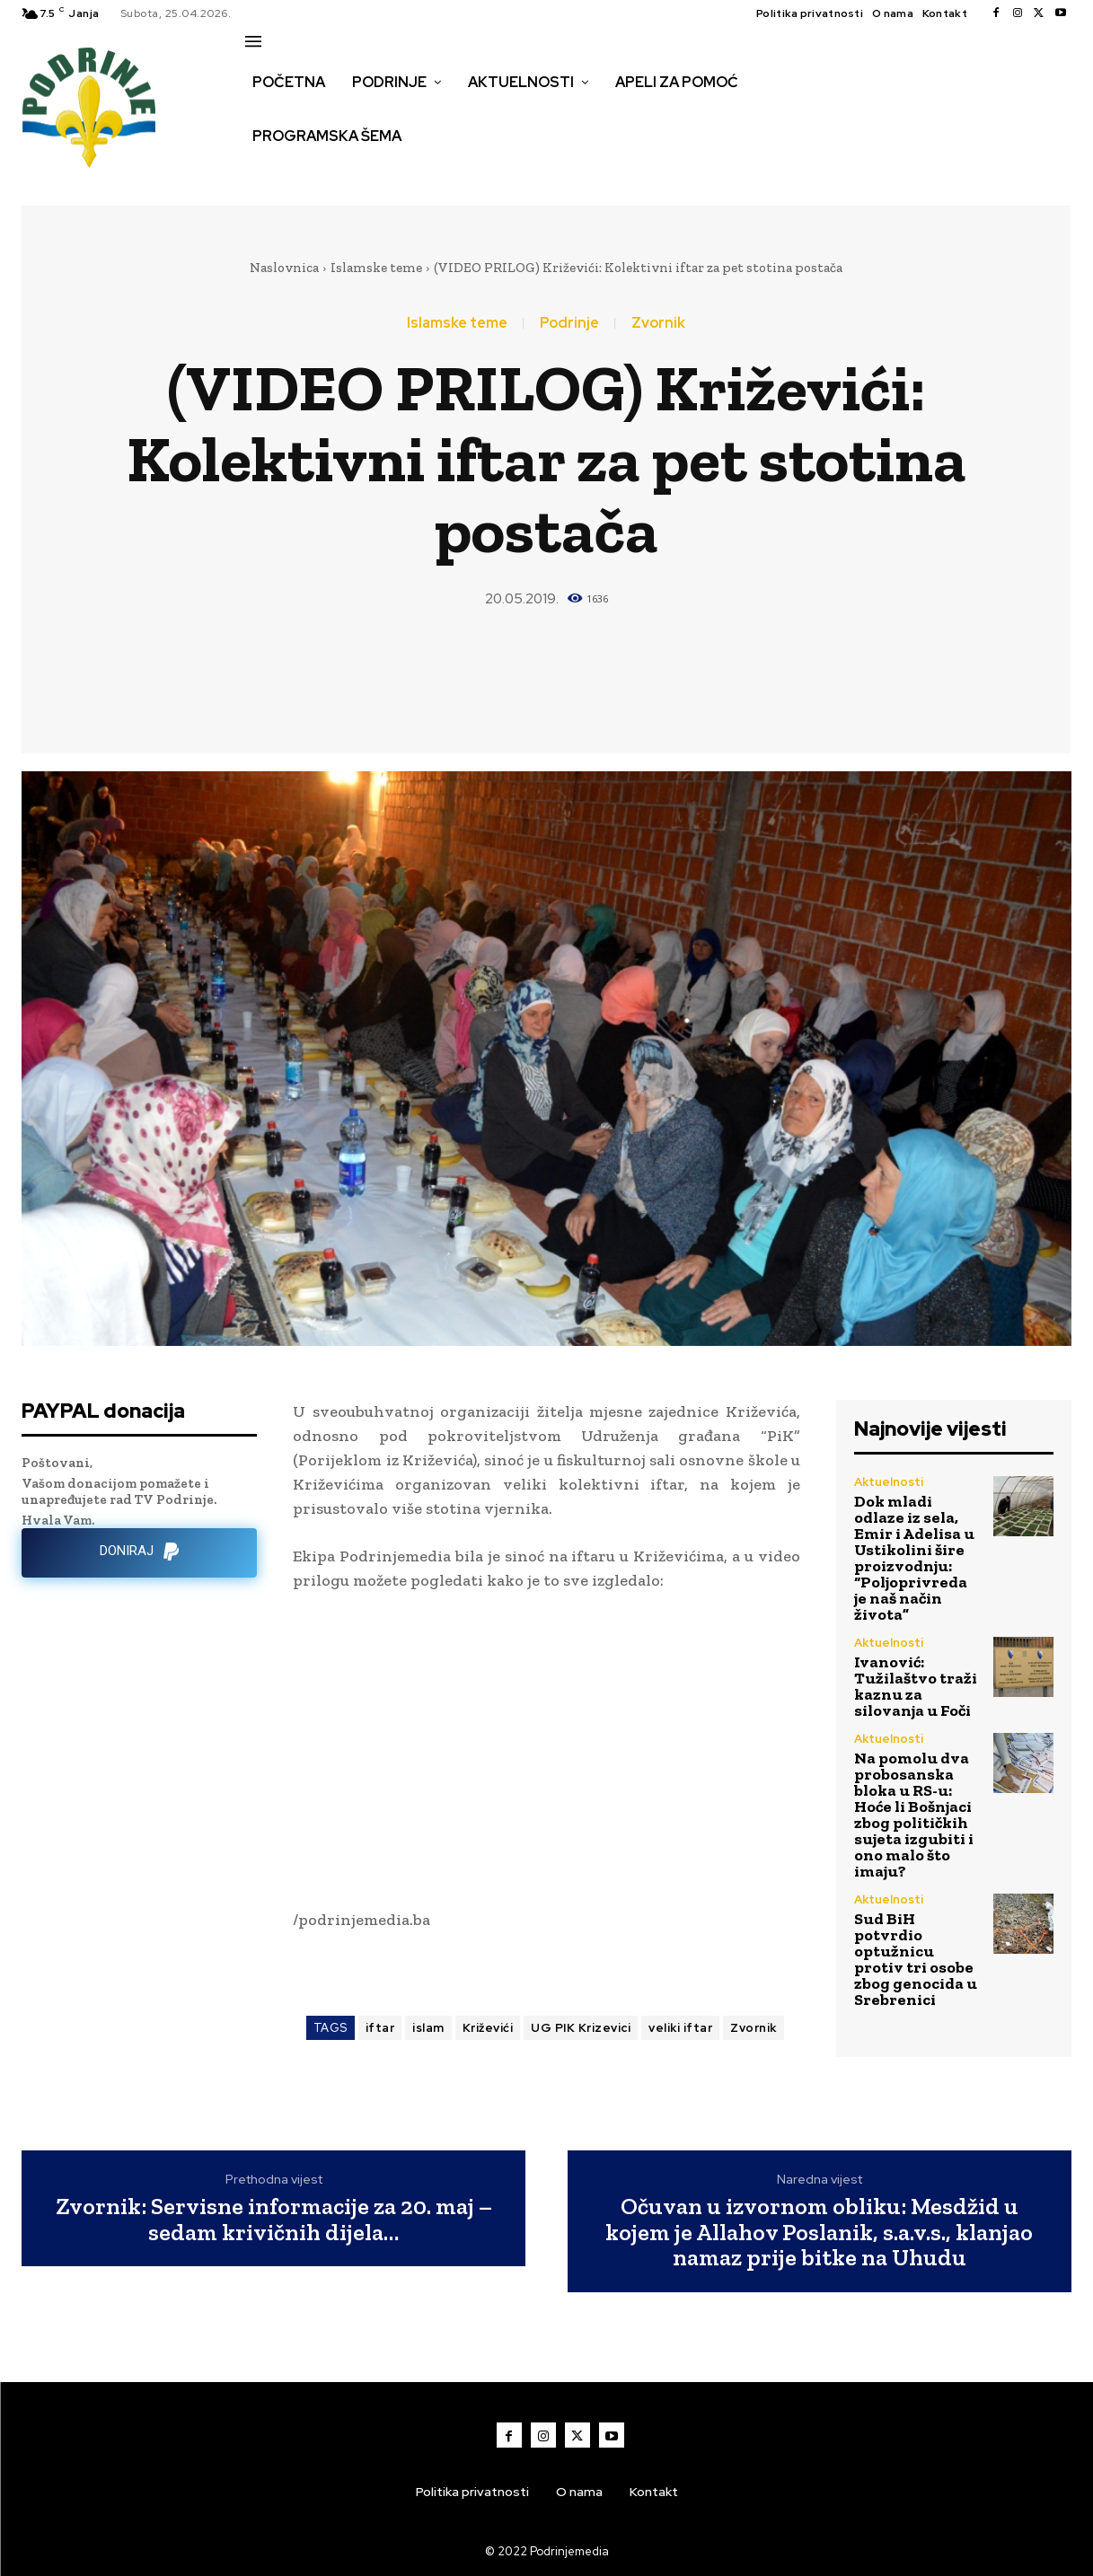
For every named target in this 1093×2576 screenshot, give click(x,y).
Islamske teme (376, 267)
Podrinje (569, 323)
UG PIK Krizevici (580, 2027)
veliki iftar (680, 2027)
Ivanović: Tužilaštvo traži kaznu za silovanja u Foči (915, 1686)
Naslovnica (284, 267)
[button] (265, 174)
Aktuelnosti (888, 1482)
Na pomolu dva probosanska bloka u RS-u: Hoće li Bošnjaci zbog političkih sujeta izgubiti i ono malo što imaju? (914, 1814)
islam (428, 2027)
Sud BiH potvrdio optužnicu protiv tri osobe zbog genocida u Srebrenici (915, 1959)
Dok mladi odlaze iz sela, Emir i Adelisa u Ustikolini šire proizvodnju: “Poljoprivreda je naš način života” (914, 1557)
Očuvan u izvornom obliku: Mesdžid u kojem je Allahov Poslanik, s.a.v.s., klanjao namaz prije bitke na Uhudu (819, 2232)
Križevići (488, 2027)
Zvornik (658, 323)
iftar (380, 2027)
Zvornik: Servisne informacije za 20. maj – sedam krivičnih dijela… (274, 2219)
